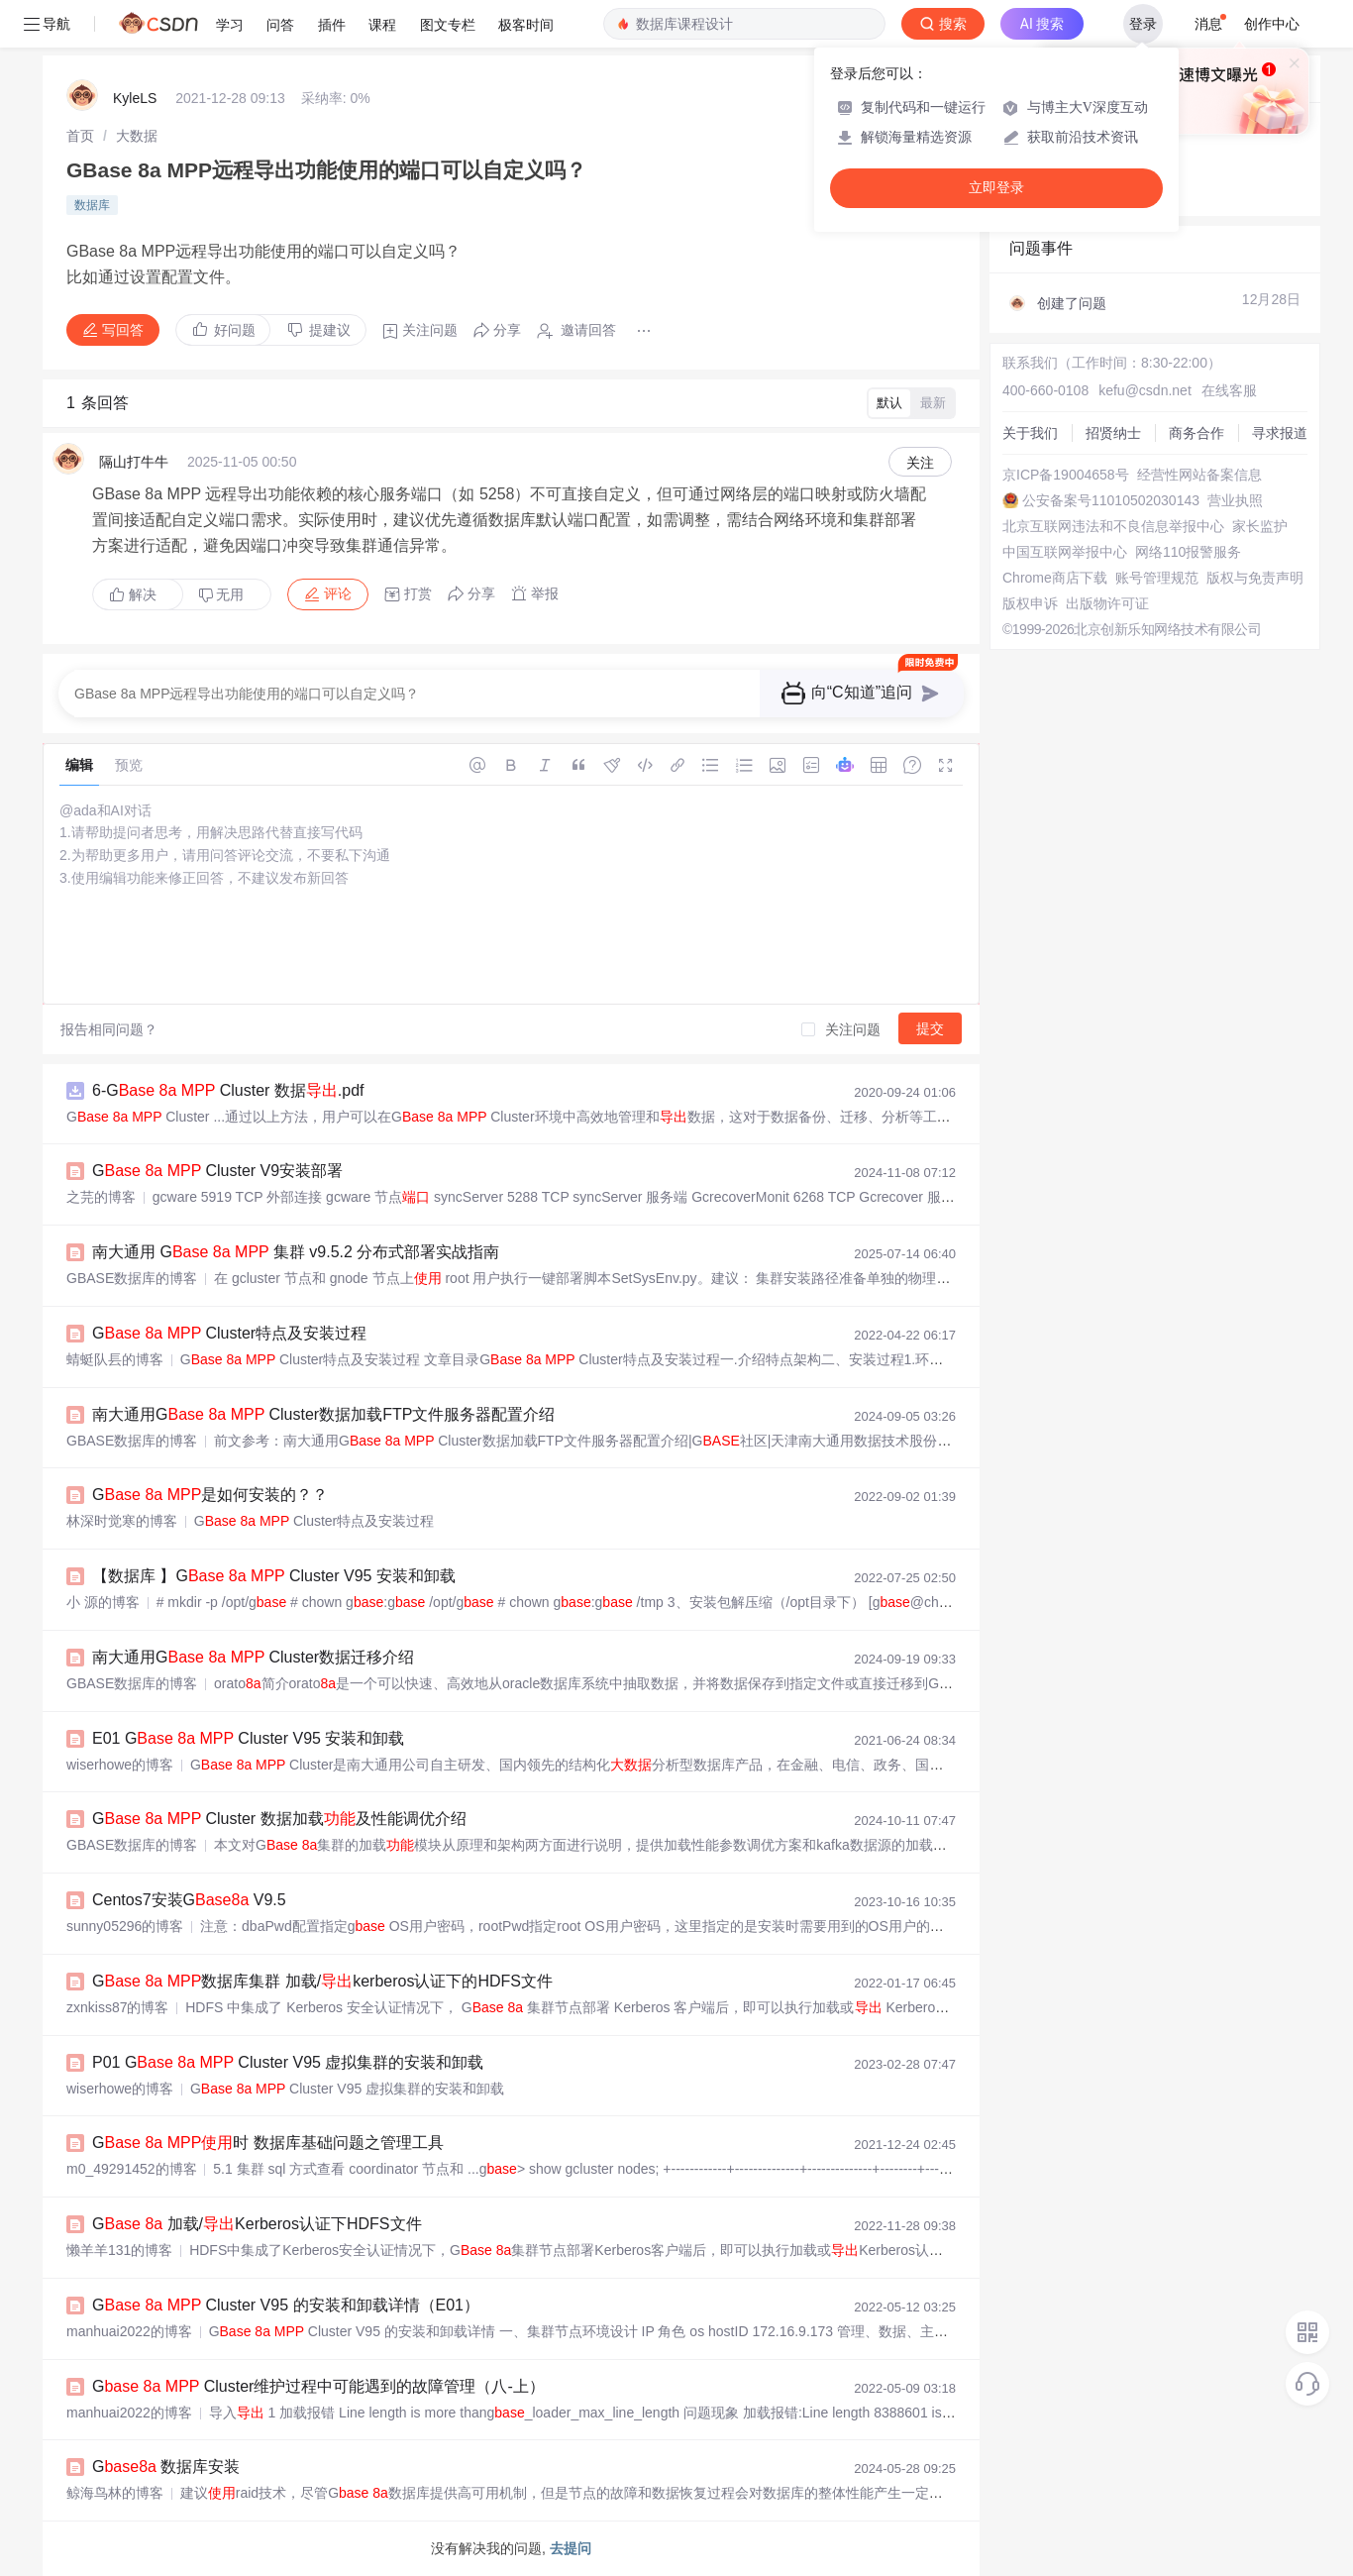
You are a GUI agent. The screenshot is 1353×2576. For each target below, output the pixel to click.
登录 (1143, 24)
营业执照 (1235, 500)
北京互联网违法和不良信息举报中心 (1113, 526)
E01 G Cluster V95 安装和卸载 (248, 1738)
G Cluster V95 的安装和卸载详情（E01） (285, 2305)
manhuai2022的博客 (129, 2331)
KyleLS (134, 98)
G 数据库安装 (166, 2466)
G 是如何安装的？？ (210, 1494)
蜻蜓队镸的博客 (114, 1359)
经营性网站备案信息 (1199, 475)
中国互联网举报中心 (1064, 552)
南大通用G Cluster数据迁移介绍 (253, 1657)
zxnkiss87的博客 (117, 2007)
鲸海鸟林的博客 (114, 2493)
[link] (80, 136)
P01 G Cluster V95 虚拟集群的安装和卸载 (287, 2062)
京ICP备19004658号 (1065, 475)
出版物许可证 (1107, 603)
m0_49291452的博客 (131, 2169)
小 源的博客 (103, 1602)
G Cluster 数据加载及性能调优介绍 (279, 1818)
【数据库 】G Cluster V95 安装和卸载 (274, 1575)
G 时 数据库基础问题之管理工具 (268, 2142)
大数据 (136, 136)
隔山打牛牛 (133, 462)
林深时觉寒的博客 (121, 1521)
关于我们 (1030, 433)
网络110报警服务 (1188, 552)
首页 (80, 136)
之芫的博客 (101, 1197)
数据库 (92, 205)
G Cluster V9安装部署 (217, 1170)
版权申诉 (1030, 603)
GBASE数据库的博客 (131, 1278)
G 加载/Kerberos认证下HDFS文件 (257, 2223)
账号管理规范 (1156, 578)
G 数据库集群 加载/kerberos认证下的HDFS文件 (322, 1981)
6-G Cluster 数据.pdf (228, 1090)
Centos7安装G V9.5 (189, 1899)
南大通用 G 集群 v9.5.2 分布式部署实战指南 (295, 1251)
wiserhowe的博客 (119, 1764)
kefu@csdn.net (1145, 390)
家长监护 (1260, 526)
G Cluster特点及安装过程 (229, 1333)
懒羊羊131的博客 (119, 2250)
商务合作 (1196, 433)
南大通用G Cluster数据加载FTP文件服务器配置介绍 (323, 1414)
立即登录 (996, 187)
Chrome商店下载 (1054, 578)
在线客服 (1229, 390)
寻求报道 (1279, 433)
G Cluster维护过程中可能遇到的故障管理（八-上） (318, 2386)
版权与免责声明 (1254, 578)
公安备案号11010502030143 (1110, 500)
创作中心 (1272, 24)
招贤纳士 (1113, 433)
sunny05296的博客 (124, 1926)
